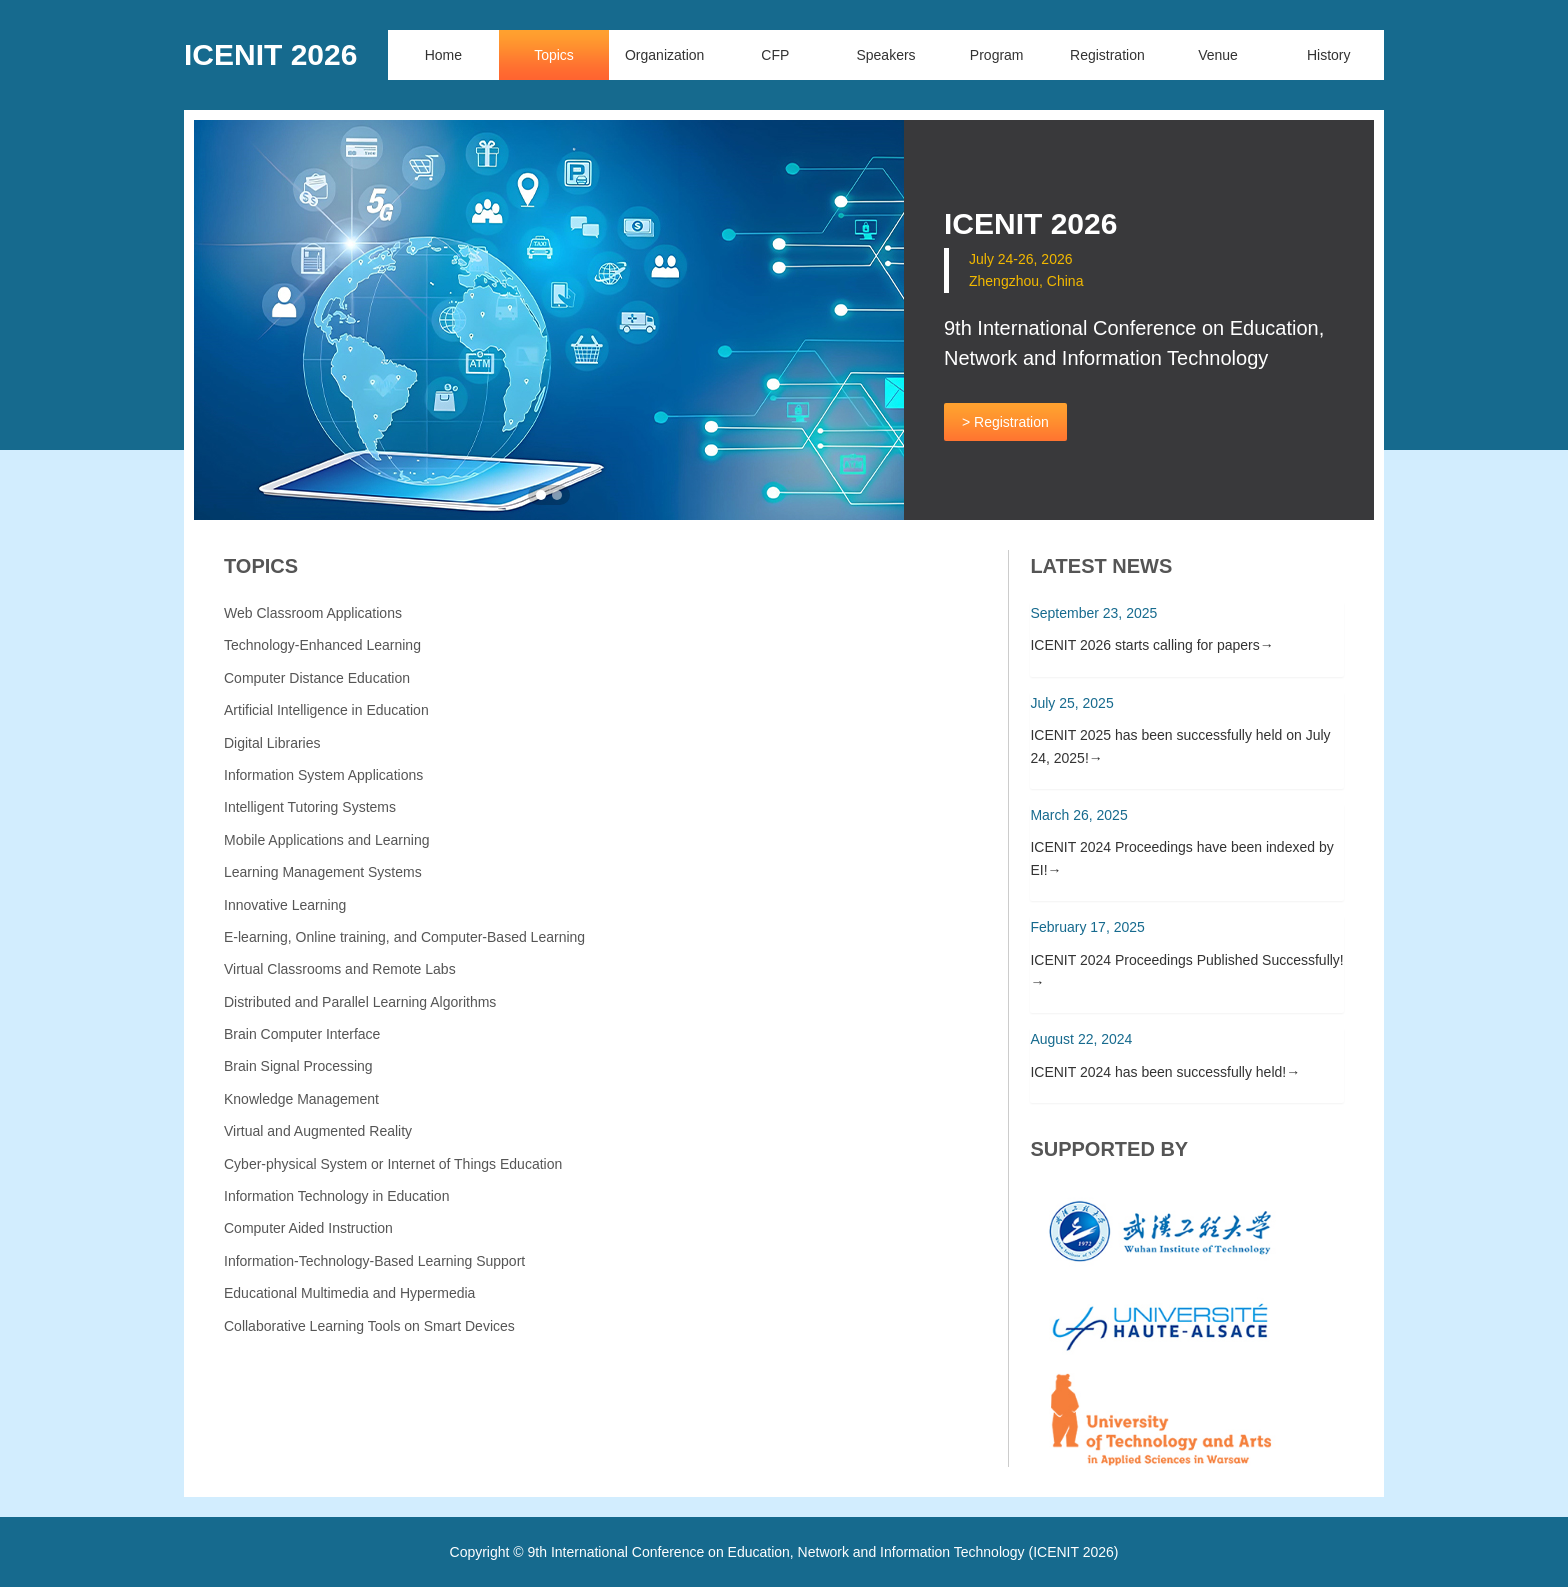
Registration (1107, 55)
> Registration (1005, 422)
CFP (775, 55)
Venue (1218, 55)
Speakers (885, 55)
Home (443, 55)
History (1329, 55)
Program (997, 55)
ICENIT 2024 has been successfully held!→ (1165, 1072)
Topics (554, 55)
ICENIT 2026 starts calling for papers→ (1151, 645)
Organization (664, 55)
